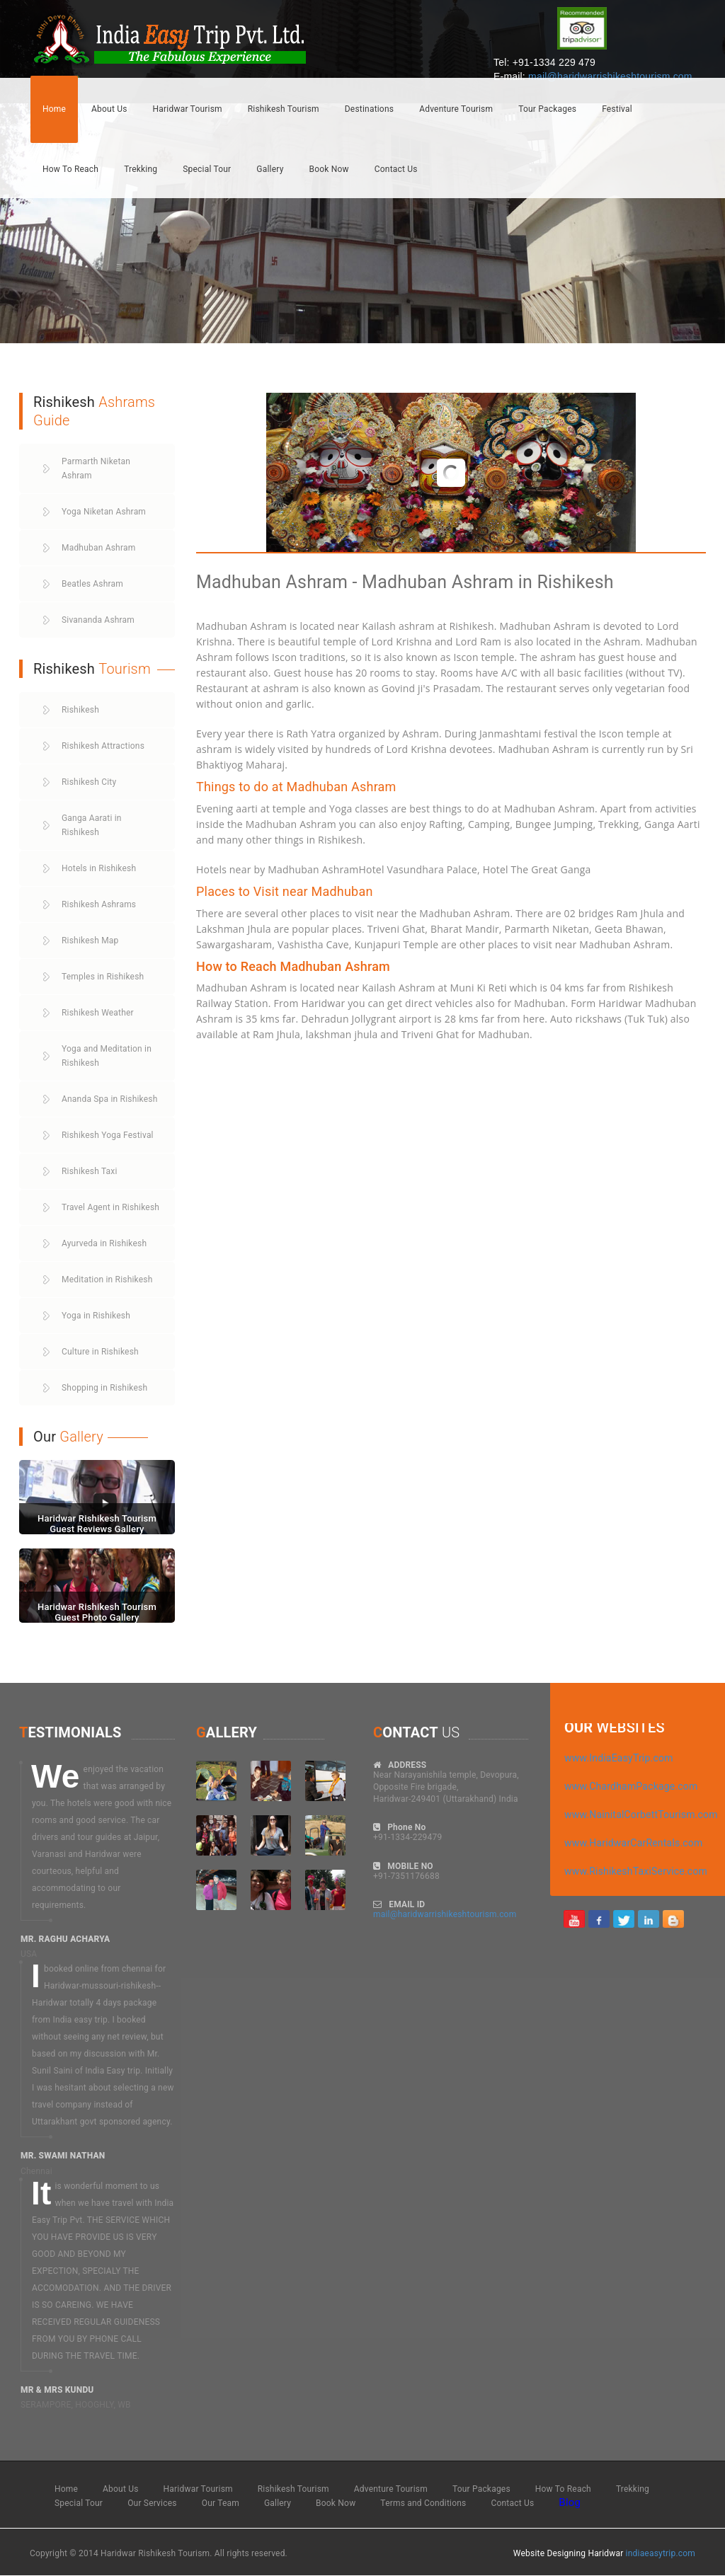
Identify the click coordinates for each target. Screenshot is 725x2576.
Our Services (152, 2503)
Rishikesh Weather (98, 1013)
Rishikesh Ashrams (99, 904)
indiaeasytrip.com (660, 2553)
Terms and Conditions (423, 2503)
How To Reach (70, 169)
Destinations (369, 109)
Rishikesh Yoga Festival (108, 1135)
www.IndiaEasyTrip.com (618, 1758)
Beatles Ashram (92, 584)
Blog (570, 2502)
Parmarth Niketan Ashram (96, 468)
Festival (617, 109)
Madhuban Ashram (98, 548)
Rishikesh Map (90, 940)
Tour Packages (547, 109)
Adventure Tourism (456, 109)
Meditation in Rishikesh (107, 1279)
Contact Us (396, 169)
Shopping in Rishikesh (104, 1388)
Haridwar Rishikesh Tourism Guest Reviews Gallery (97, 1523)
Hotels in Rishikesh (99, 868)
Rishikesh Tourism (283, 109)
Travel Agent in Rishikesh (110, 1207)
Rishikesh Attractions (103, 746)
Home (54, 109)
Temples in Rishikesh (103, 977)
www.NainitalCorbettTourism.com (641, 1814)
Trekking (140, 169)
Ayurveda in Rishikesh (104, 1243)
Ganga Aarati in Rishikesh (92, 825)
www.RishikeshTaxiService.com (635, 1871)
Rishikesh (80, 710)
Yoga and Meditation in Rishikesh (107, 1056)
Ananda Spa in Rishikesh (110, 1099)
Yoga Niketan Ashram (104, 512)
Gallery (269, 169)
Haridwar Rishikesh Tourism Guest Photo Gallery (97, 1612)
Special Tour (207, 169)
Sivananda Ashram (98, 620)
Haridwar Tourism (187, 109)
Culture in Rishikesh (100, 1352)
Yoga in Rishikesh (96, 1316)
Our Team (220, 2503)
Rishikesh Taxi (90, 1171)
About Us (109, 109)
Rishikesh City (89, 782)
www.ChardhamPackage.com (631, 1786)
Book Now (329, 169)
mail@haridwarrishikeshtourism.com (610, 76)
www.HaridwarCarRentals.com (633, 1842)
